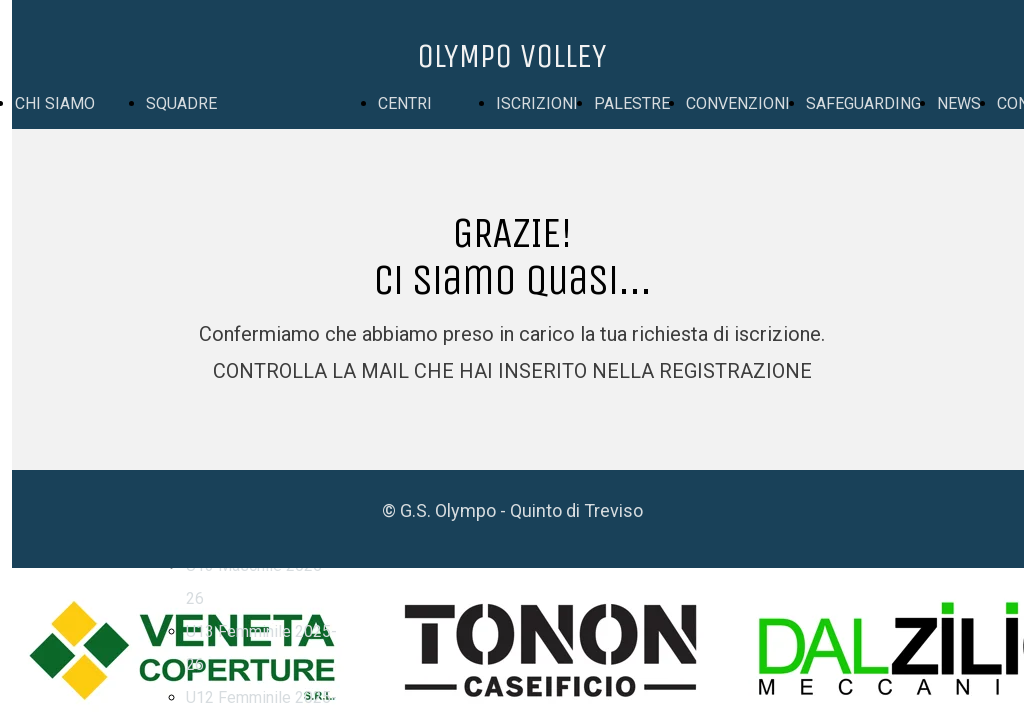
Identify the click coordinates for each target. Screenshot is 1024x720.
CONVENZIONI (738, 103)
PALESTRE (632, 103)
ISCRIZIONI (537, 103)
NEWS (959, 103)
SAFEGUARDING (863, 103)
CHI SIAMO (55, 103)
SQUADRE (181, 103)
